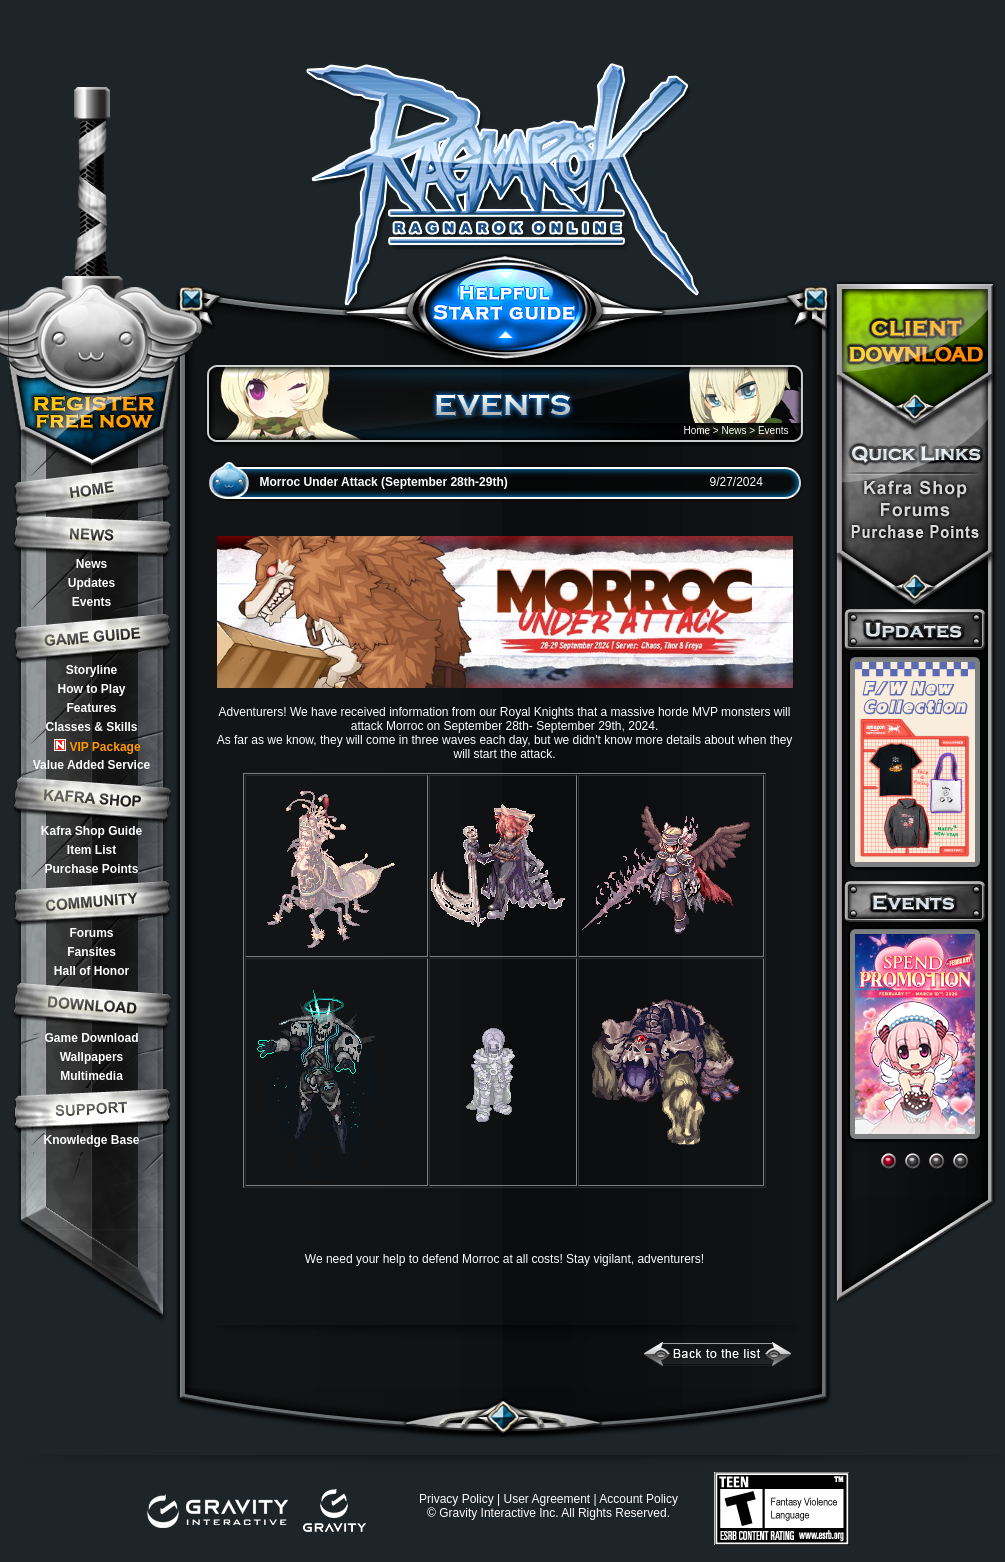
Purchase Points (91, 869)
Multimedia (91, 1076)
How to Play (91, 689)
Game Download (91, 1038)
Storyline (91, 670)
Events (91, 602)
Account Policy (638, 1499)
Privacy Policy (456, 1499)
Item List (91, 850)
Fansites (91, 952)
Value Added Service (92, 765)
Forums (91, 933)
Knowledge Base (91, 1140)
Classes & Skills (91, 727)
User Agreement (546, 1499)
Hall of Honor (91, 971)
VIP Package (97, 746)
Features (91, 708)
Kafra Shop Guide (91, 831)
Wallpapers (92, 1057)
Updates (91, 583)
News (91, 564)
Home (696, 430)
